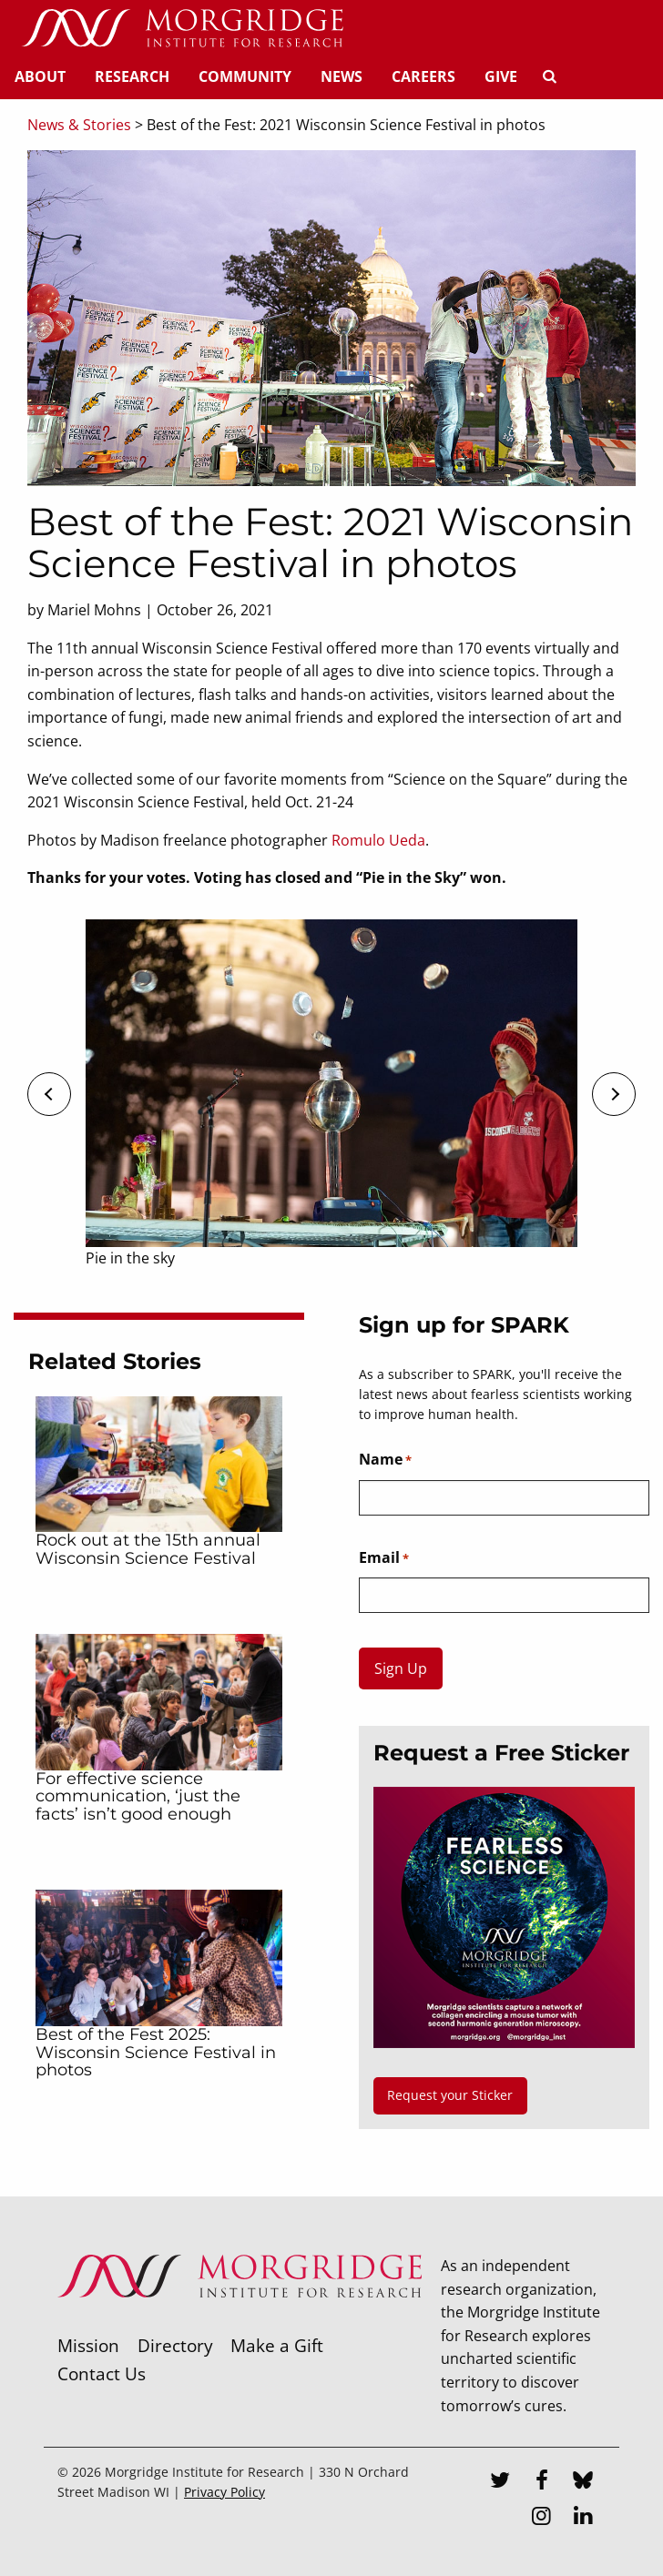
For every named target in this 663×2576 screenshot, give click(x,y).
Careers (423, 76)
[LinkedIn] (582, 2518)
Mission (88, 2345)
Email (384, 1558)
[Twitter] (499, 2482)
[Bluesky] (582, 2482)
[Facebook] (541, 2482)
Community (245, 76)
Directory (175, 2345)
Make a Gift (276, 2345)
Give (500, 76)
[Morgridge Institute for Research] (239, 2321)
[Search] (549, 76)
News (341, 76)
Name (385, 1460)
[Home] (182, 29)
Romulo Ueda (378, 840)
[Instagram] (541, 2518)
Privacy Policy (224, 2491)
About (40, 76)
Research (132, 76)
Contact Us (101, 2373)
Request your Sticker (450, 2095)
